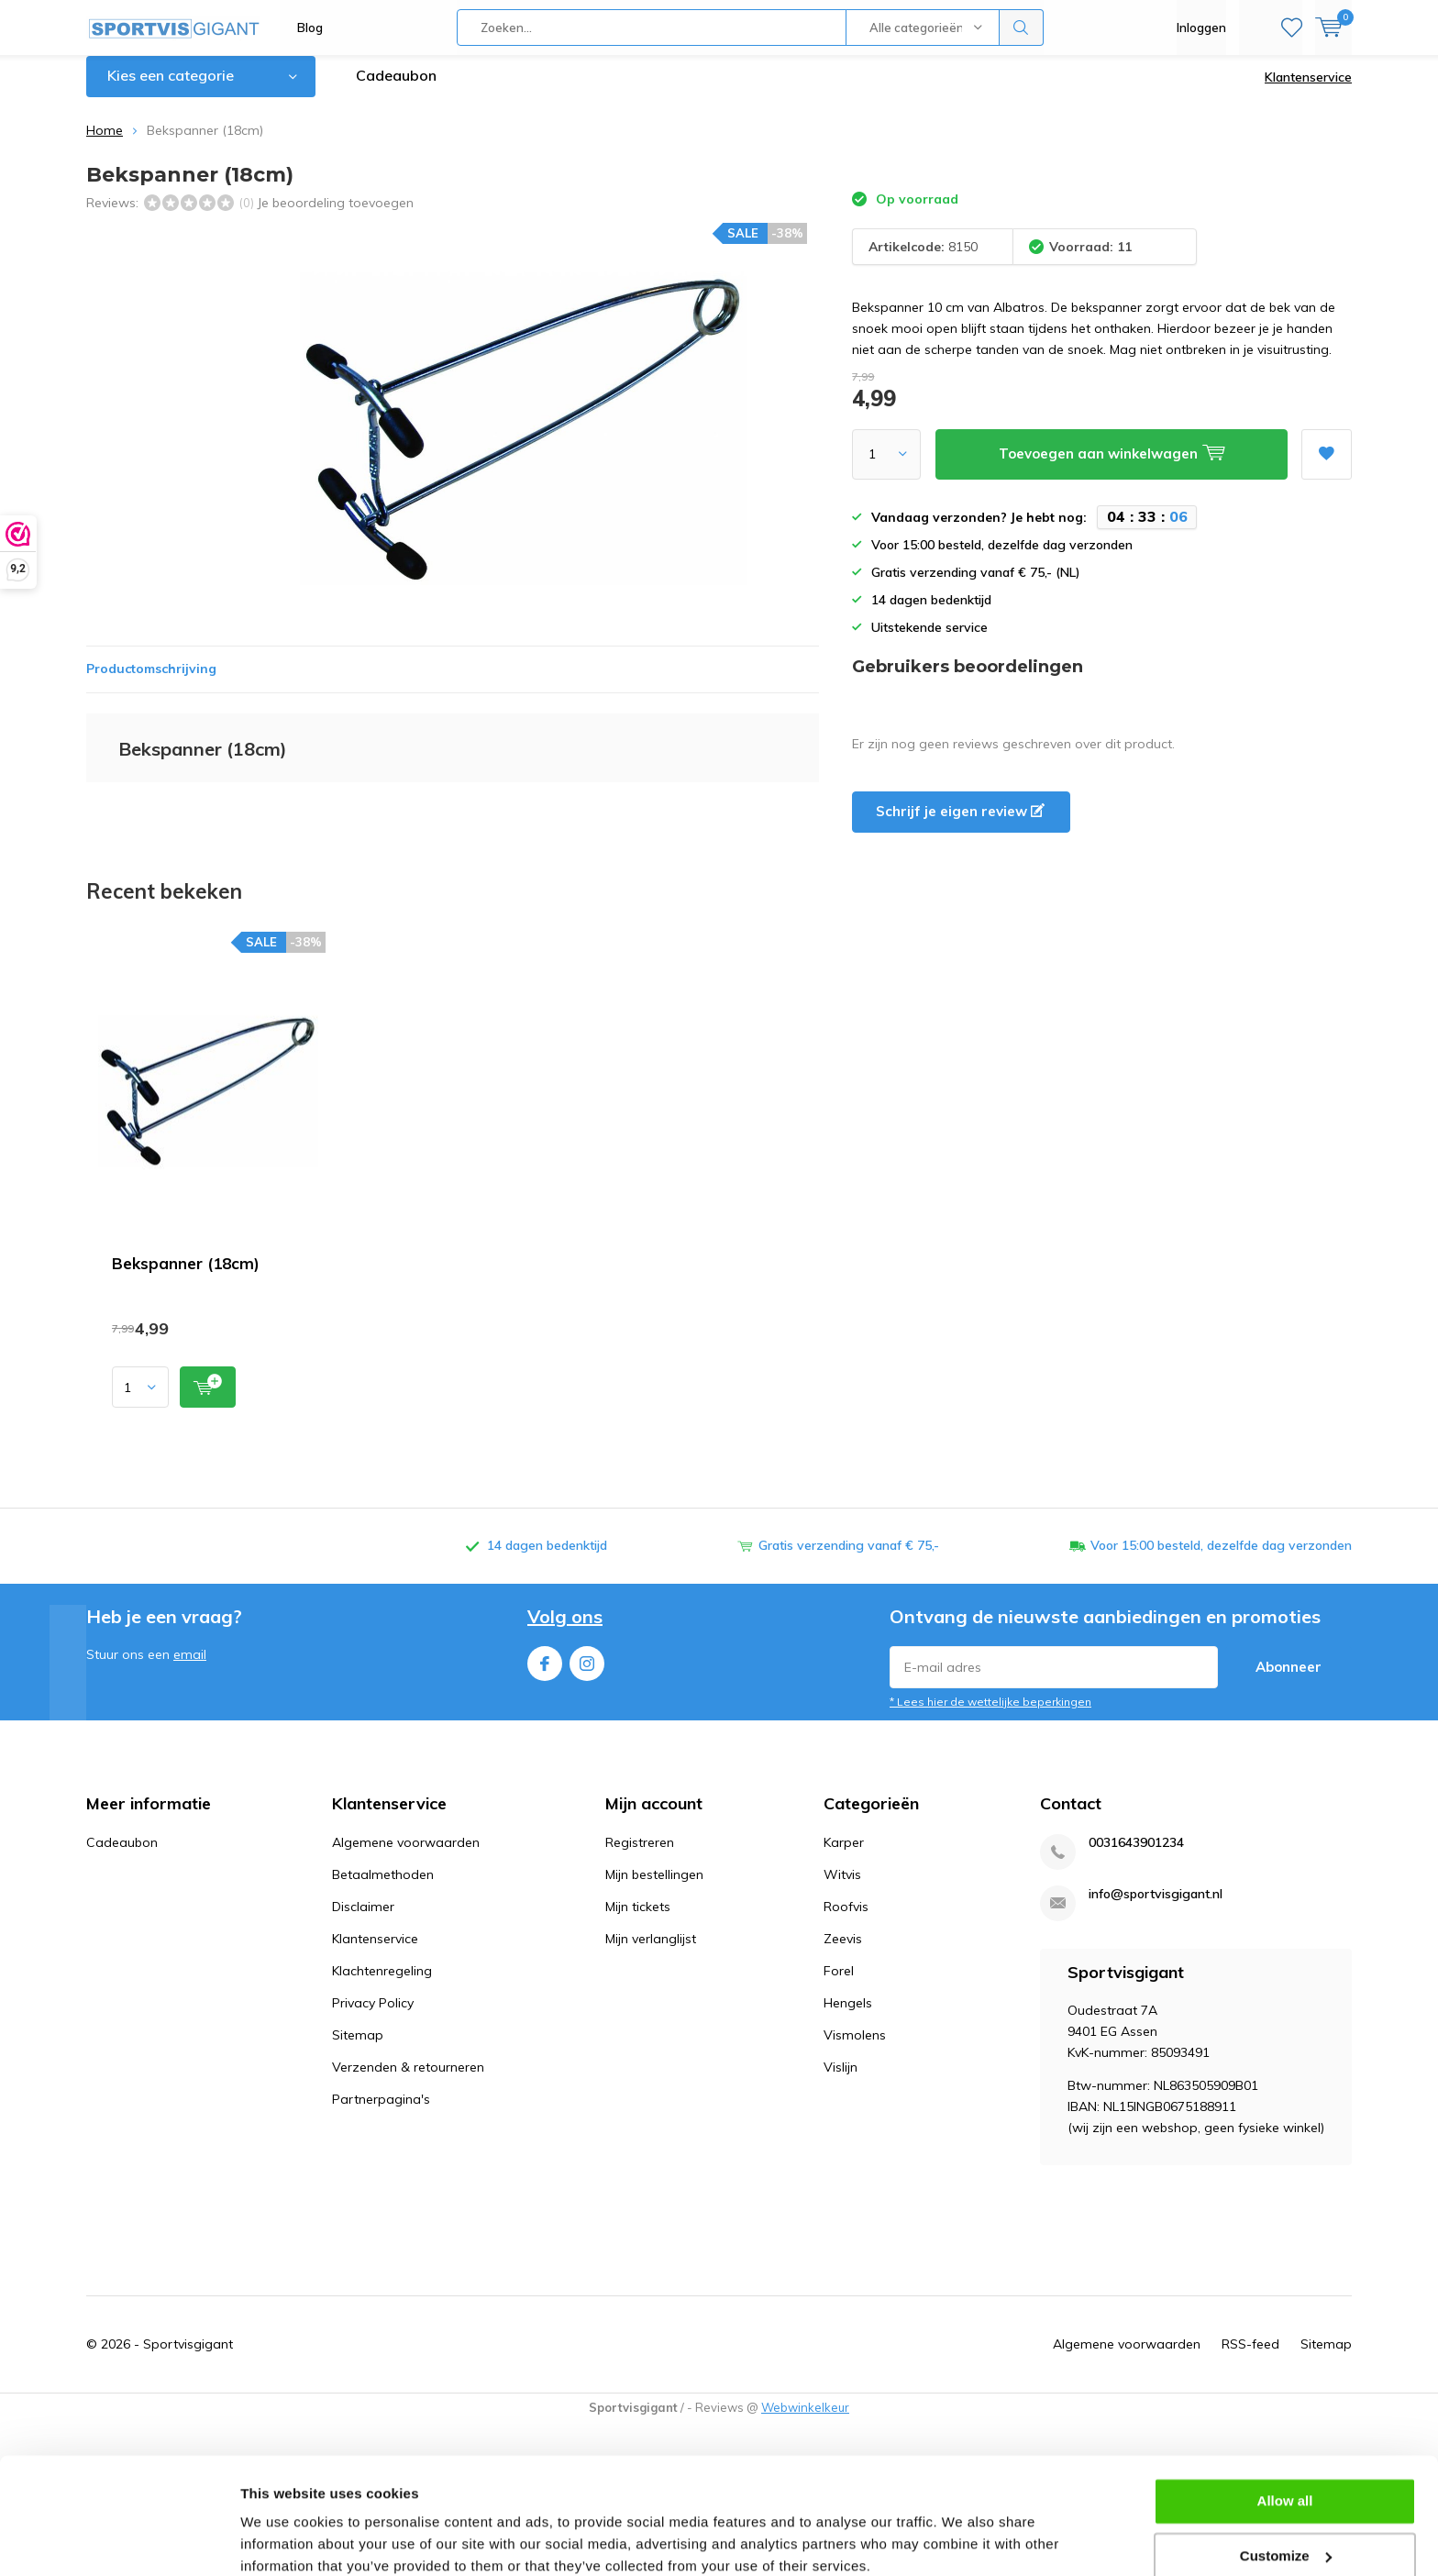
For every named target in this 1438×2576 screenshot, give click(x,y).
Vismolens (855, 2048)
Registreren (639, 1856)
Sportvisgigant (188, 2357)
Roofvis (846, 1920)
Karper (844, 1856)
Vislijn (840, 2081)
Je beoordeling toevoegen (335, 215)
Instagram (587, 1673)
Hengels (848, 2016)
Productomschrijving (151, 682)
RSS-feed (1250, 2357)
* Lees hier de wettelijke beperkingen (990, 1715)
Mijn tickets (637, 1920)
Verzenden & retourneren (408, 2081)
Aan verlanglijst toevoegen (1326, 462)
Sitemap (357, 2048)
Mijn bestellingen (654, 1888)
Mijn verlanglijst (650, 1952)
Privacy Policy (373, 2016)
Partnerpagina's (381, 2113)
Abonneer (1288, 1680)
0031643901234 (1136, 1856)
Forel (839, 1984)
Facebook (544, 1673)
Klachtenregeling (382, 1984)
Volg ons (565, 1630)
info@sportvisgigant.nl (1155, 1908)
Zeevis (843, 1952)
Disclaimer (363, 1920)
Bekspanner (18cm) (186, 1277)
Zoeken (1022, 27)
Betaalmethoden (383, 1888)
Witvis (842, 1888)
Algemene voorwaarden (406, 1856)
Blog (310, 27)
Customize (1286, 2478)
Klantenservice (1308, 91)
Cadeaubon (396, 89)
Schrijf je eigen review (960, 825)
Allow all (1285, 2424)
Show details (283, 2540)
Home (104, 144)
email (189, 1668)
